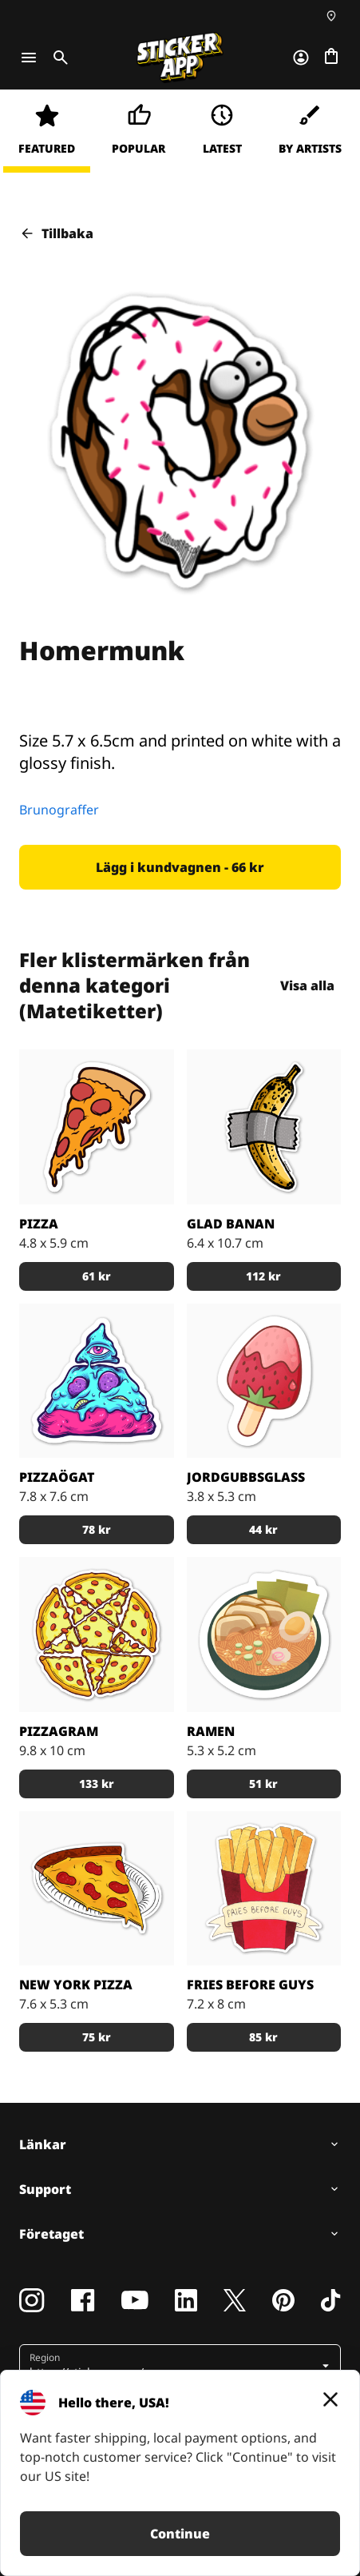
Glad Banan (231, 1223)
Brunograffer (59, 809)
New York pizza (76, 1984)
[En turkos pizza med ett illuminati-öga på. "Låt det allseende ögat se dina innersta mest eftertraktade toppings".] (96, 1381)
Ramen (211, 1731)
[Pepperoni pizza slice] (96, 1888)
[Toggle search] (57, 57)
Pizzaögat (56, 1477)
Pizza (38, 1223)
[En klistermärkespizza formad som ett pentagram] (96, 1634)
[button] (180, 867)
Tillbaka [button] (56, 233)
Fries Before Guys (250, 1984)
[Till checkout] (331, 57)
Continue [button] (180, 2533)
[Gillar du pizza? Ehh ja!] (96, 1126)
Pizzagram (58, 1731)
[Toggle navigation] (28, 57)
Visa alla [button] (308, 985)
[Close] (330, 2399)
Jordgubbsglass (246, 1477)
